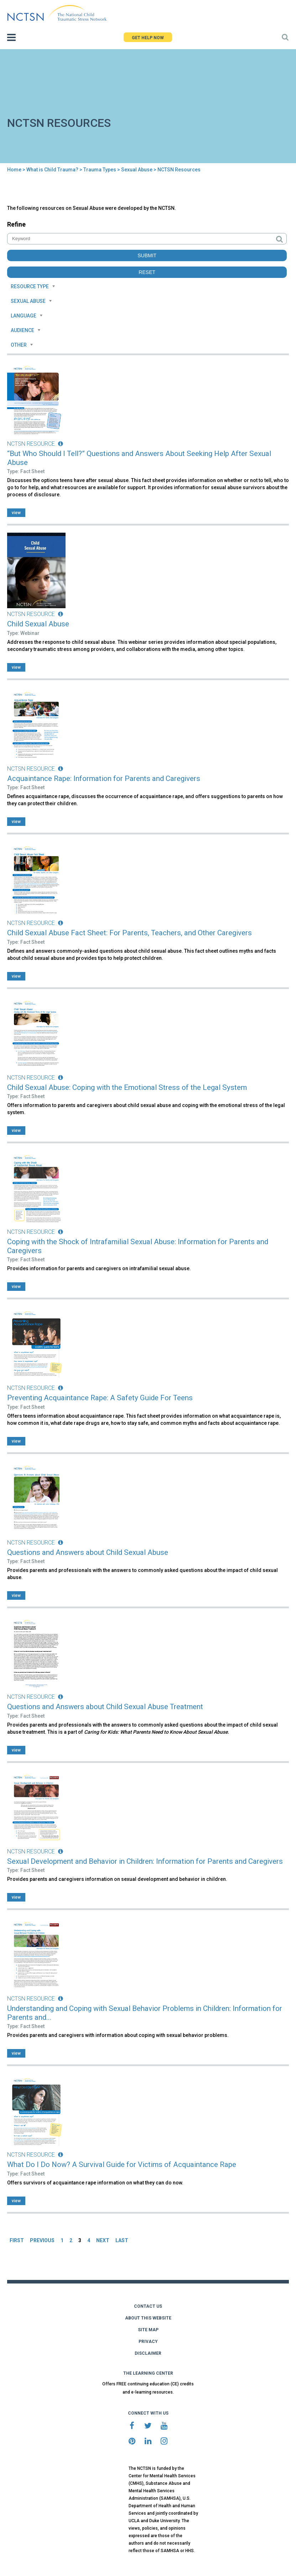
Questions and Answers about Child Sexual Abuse (87, 1552)
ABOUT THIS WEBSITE (148, 2318)
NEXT (102, 2240)
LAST (121, 2240)
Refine (16, 224)
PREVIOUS (42, 2240)
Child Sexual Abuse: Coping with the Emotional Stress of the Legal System (127, 1087)
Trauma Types (99, 169)
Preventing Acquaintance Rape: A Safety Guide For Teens (100, 1397)
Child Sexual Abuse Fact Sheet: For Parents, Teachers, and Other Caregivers (129, 933)
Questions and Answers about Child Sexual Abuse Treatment (105, 1706)
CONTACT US (148, 2306)
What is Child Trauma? (52, 169)
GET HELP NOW (148, 37)
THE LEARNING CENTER (148, 2373)
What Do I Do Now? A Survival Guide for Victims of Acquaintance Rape (121, 2164)
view (16, 512)
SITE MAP (148, 2329)
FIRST (17, 2240)
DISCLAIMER (148, 2353)
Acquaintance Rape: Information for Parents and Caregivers (103, 778)
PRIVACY (148, 2341)
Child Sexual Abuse (38, 624)
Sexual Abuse (136, 169)
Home (14, 169)
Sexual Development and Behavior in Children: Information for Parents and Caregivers (145, 1861)
